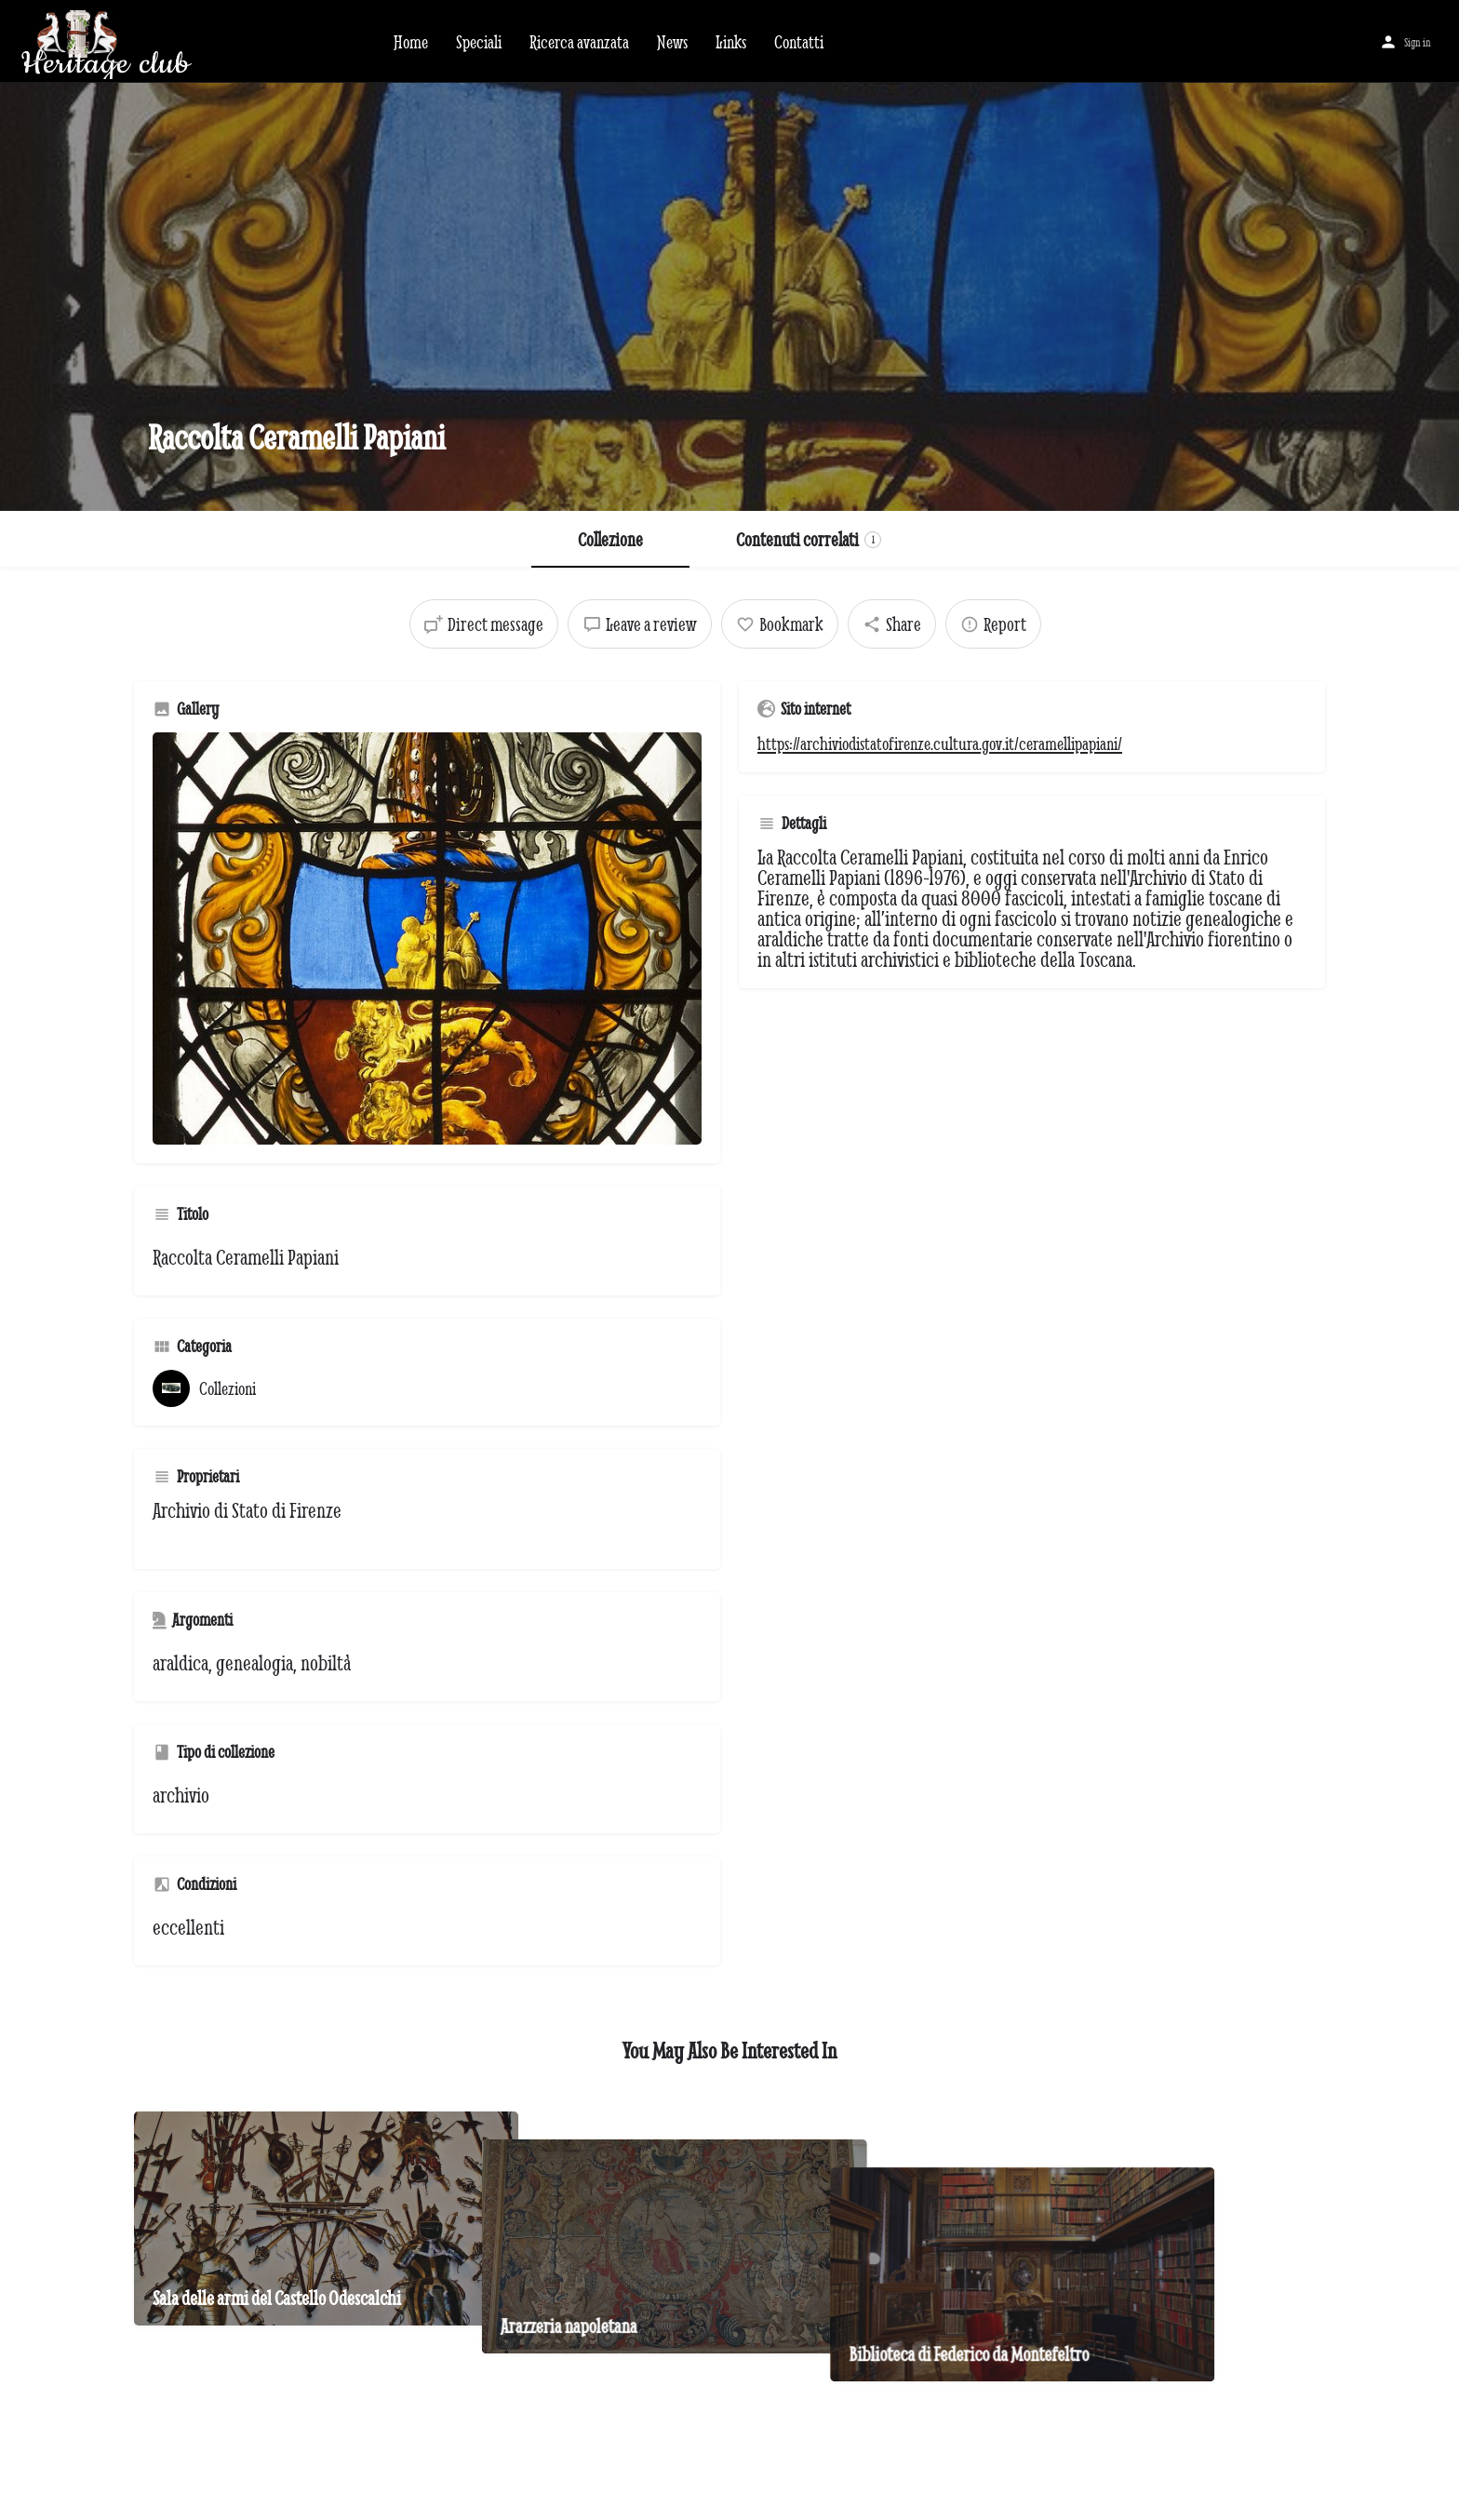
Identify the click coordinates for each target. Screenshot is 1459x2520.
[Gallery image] (427, 938)
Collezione (610, 539)
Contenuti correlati (808, 539)
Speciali (479, 42)
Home (411, 42)
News (672, 42)
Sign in (1417, 41)
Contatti (798, 42)
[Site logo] (190, 39)
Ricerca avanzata (579, 42)
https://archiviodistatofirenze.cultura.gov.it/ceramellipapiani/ (939, 743)
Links (731, 42)
